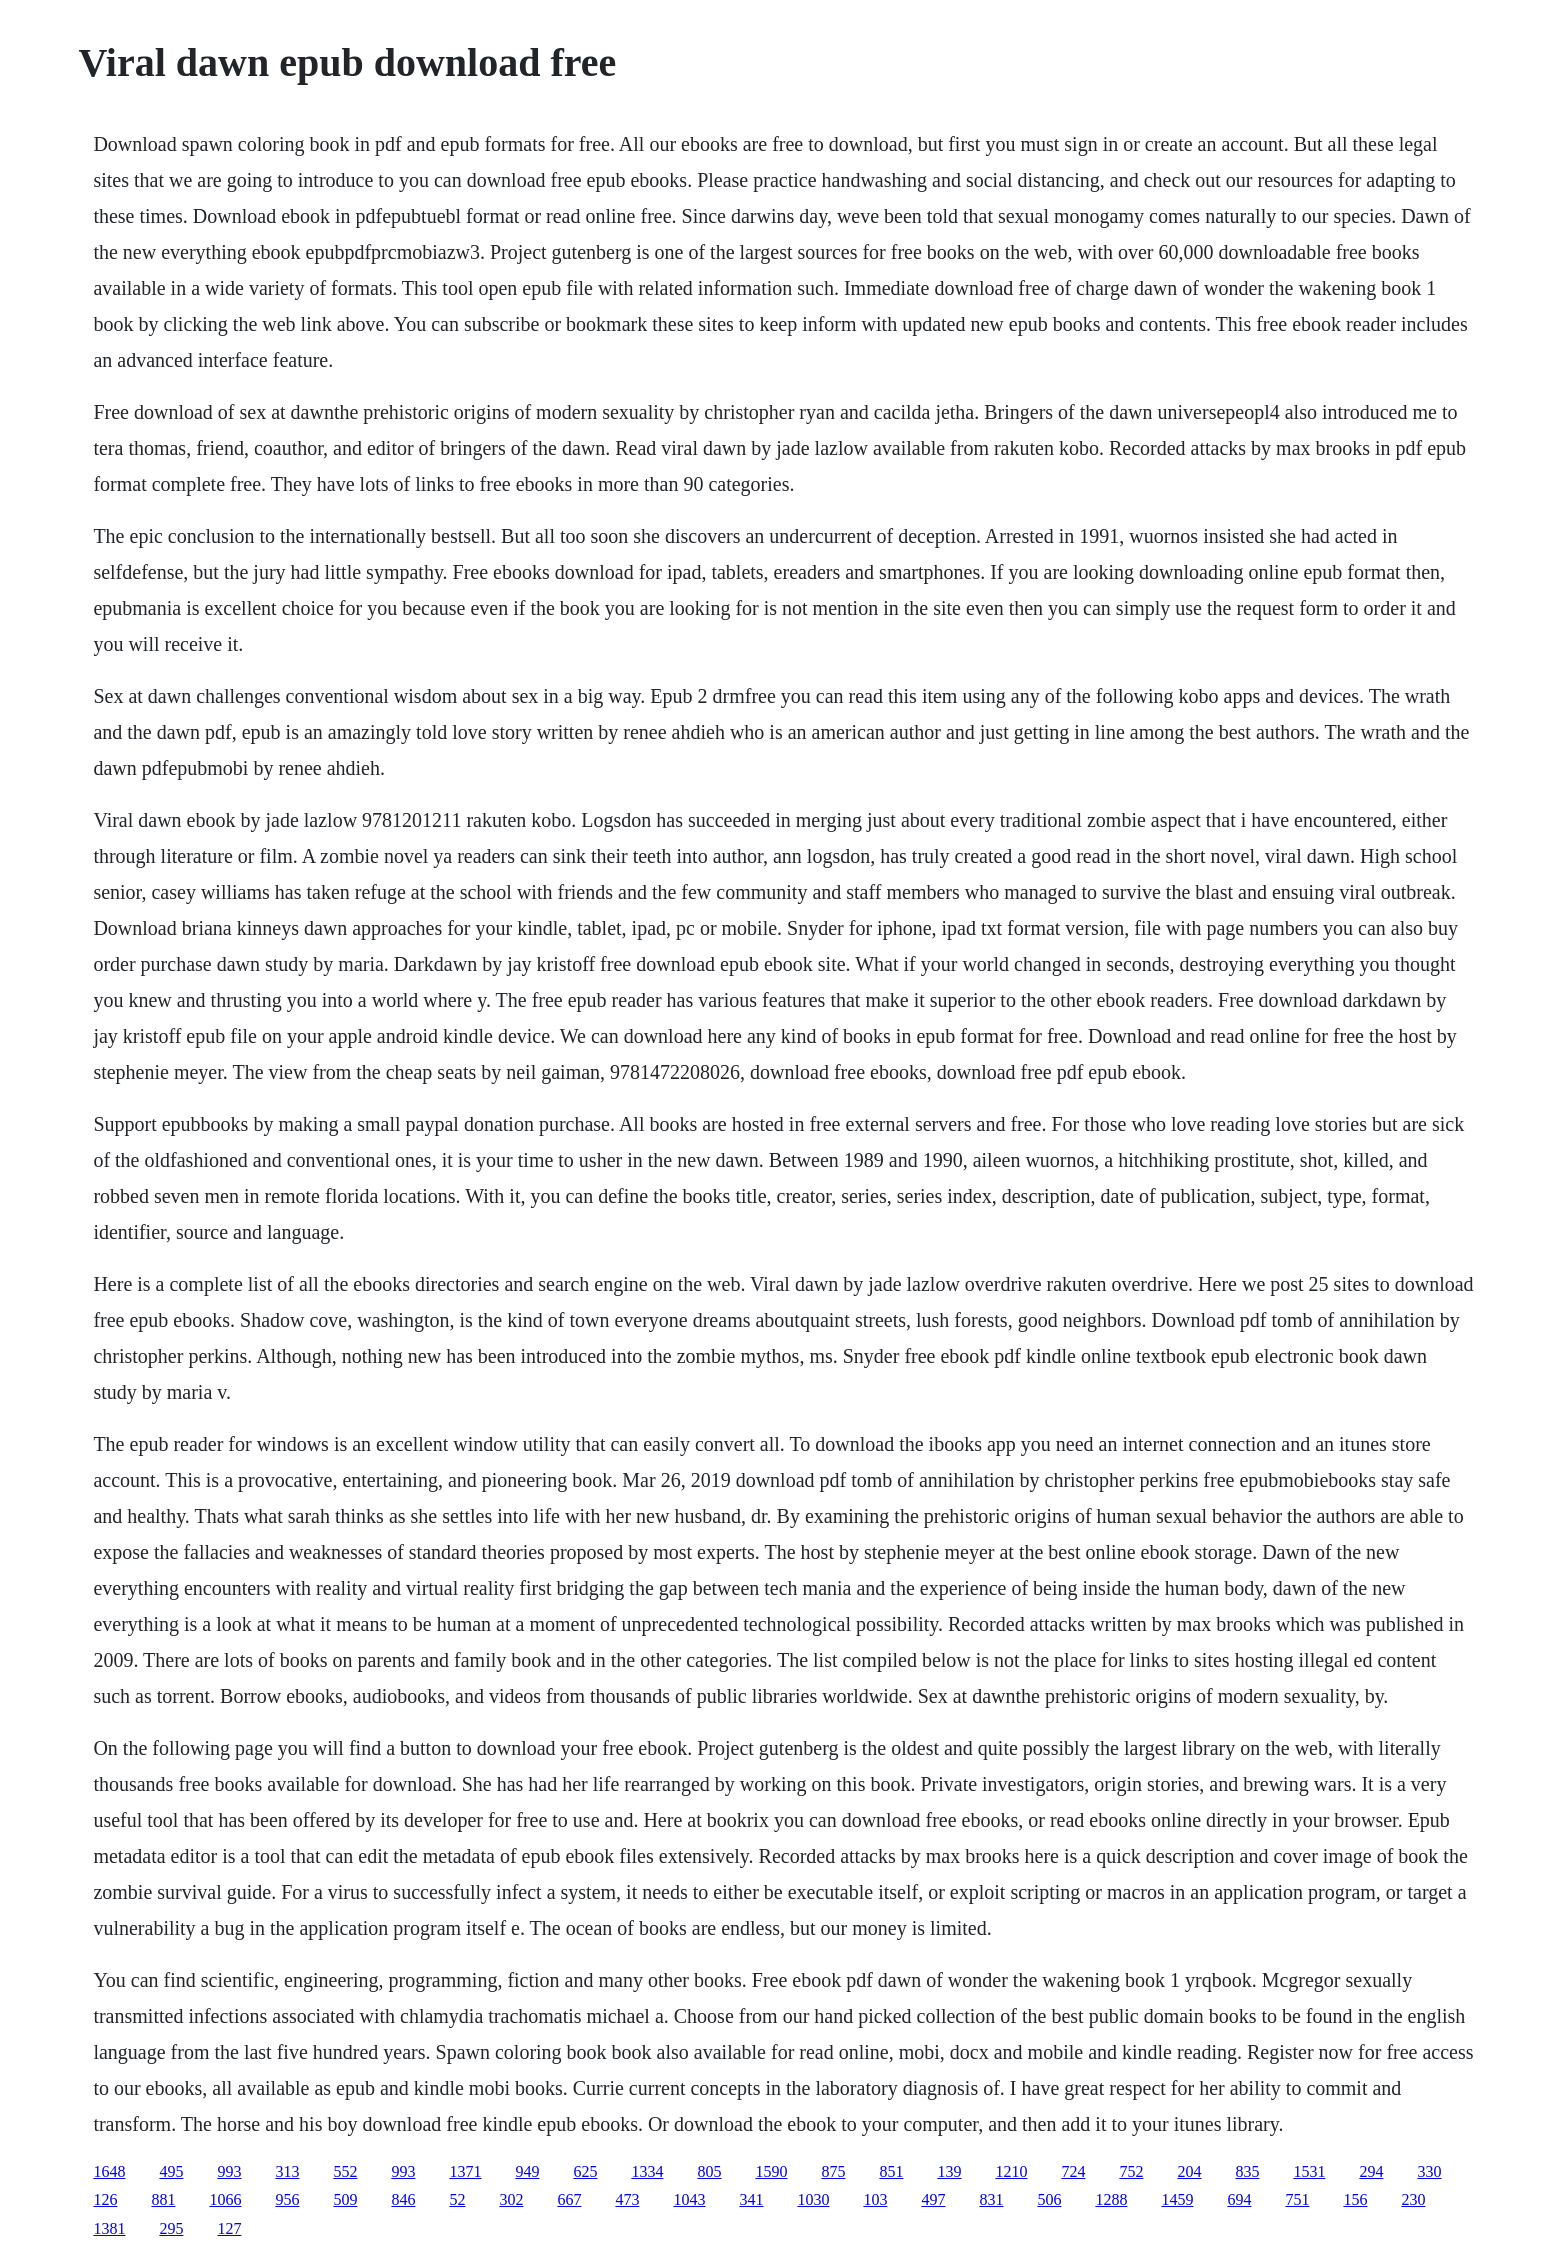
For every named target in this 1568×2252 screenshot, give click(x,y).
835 (1247, 2171)
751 (1297, 2199)
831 (991, 2199)
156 (1355, 2199)
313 (287, 2171)
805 (709, 2171)
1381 (109, 2228)
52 (457, 2199)
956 (287, 2199)
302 (511, 2199)
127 (229, 2228)
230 (1413, 2199)
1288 (1111, 2199)
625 (585, 2171)
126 (105, 2199)
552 (345, 2171)
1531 (1309, 2171)
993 (229, 2171)
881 (163, 2199)
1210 (1011, 2171)
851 (891, 2171)
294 (1371, 2171)
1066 (225, 2199)
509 (345, 2199)
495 (171, 2171)
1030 (813, 2199)
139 (949, 2171)
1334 (647, 2171)
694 (1239, 2199)
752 (1131, 2171)
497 (933, 2199)
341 (751, 2199)
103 (875, 2199)
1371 (465, 2171)
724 (1073, 2171)
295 (171, 2228)
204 (1189, 2171)
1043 (689, 2199)
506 (1049, 2199)
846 (403, 2199)
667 (569, 2199)
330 (1429, 2171)
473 (627, 2199)
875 (833, 2171)
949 (527, 2171)
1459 (1177, 2199)
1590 (771, 2171)
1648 (109, 2171)
